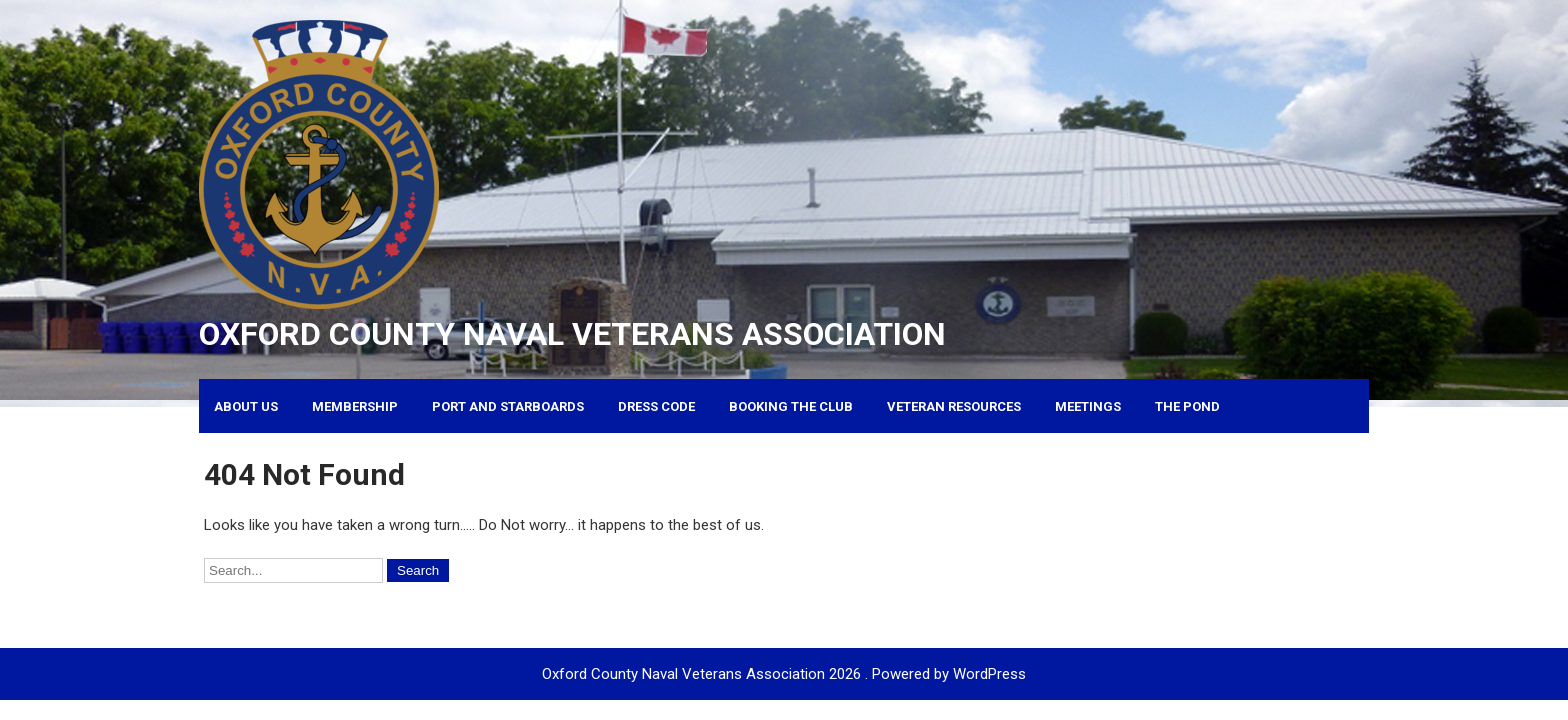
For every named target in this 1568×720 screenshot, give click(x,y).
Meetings (1088, 406)
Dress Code (656, 406)
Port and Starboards (508, 406)
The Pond (1187, 406)
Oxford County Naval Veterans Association (572, 334)
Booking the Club (791, 406)
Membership (355, 406)
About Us (246, 406)
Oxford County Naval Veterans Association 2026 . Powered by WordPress (784, 674)
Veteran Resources (954, 406)
